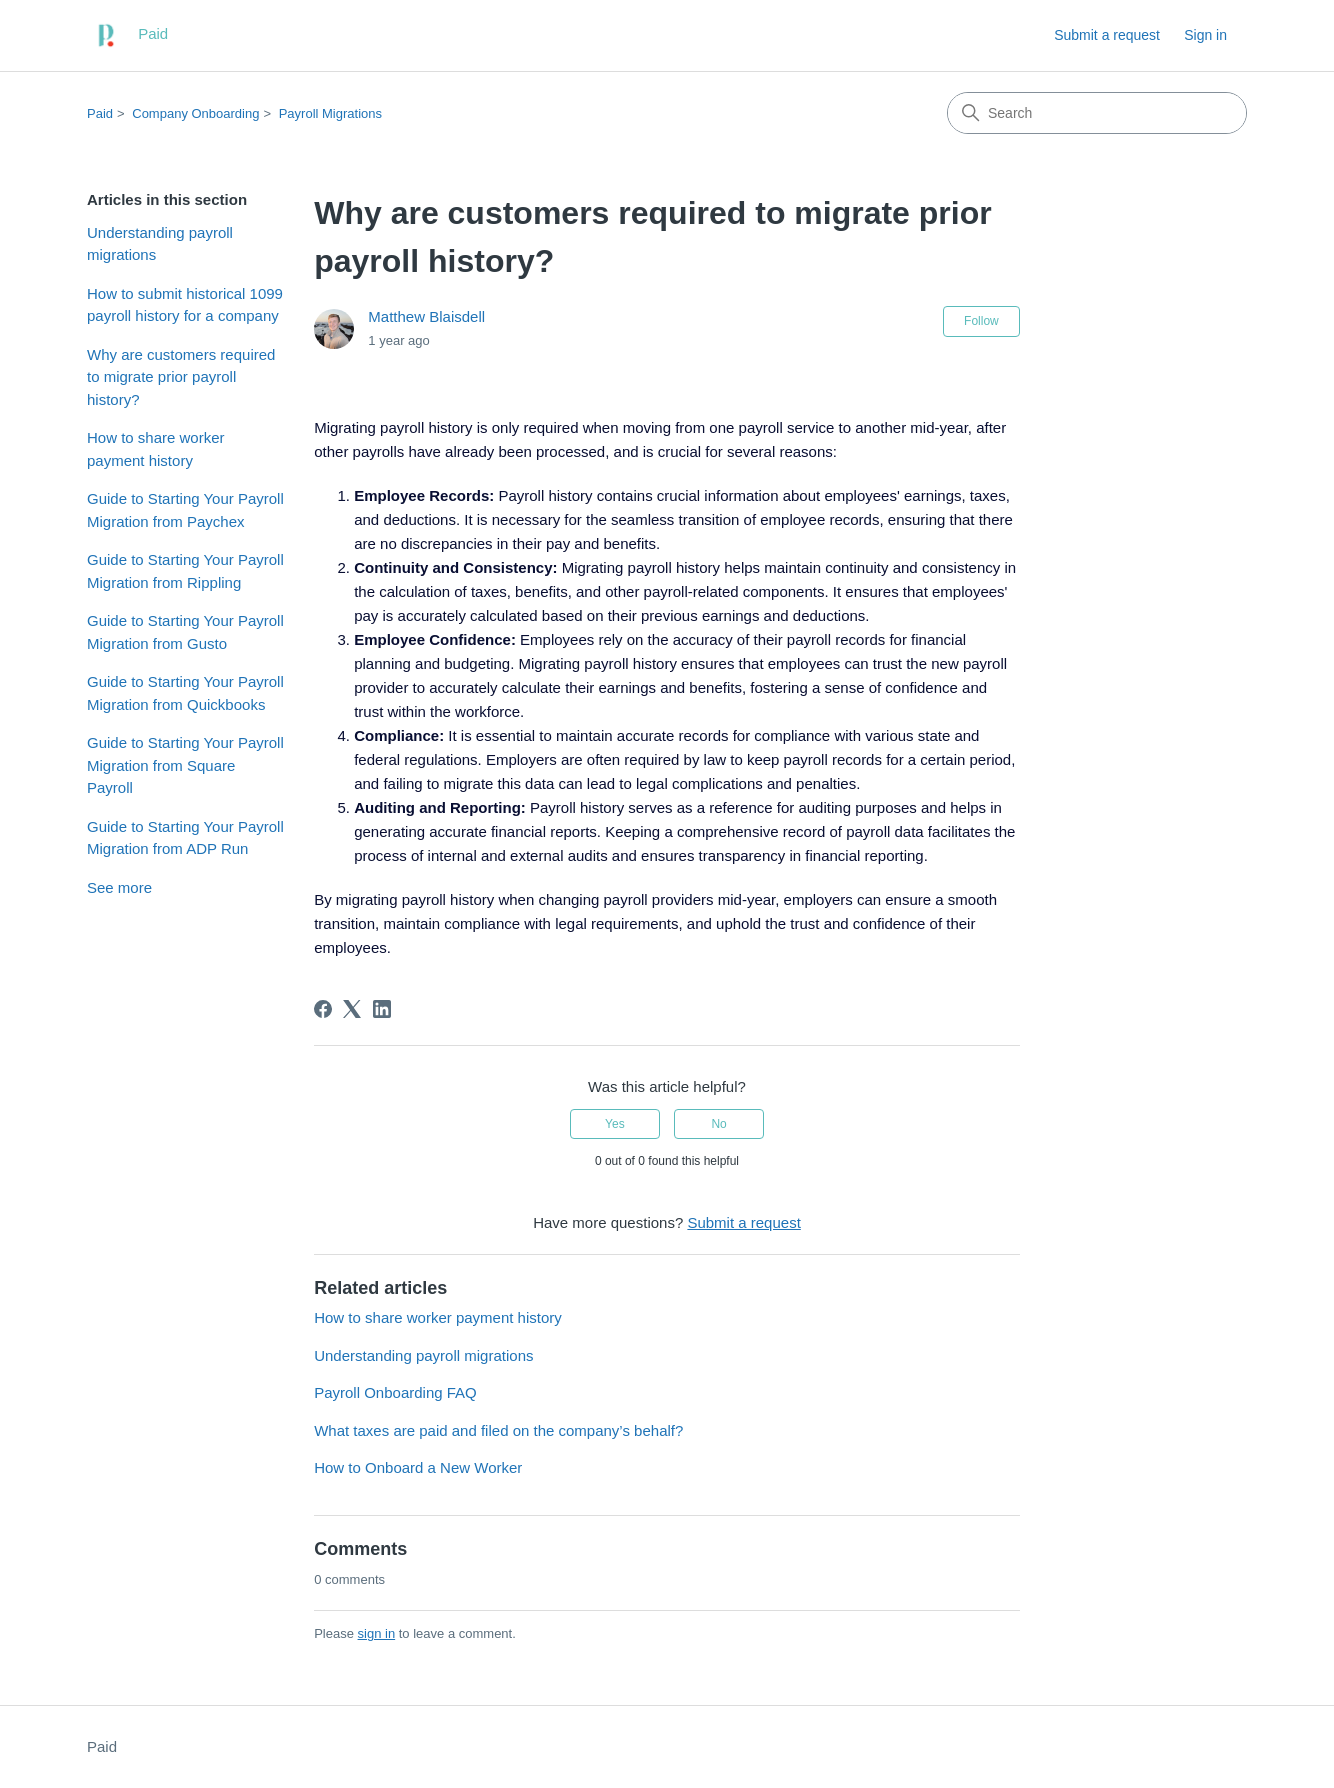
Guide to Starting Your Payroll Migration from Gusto (185, 632)
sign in (377, 1633)
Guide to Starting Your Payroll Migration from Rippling (185, 571)
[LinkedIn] (382, 1009)
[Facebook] (323, 1009)
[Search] (1097, 113)
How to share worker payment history (156, 449)
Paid (100, 113)
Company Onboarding (195, 113)
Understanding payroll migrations (160, 244)
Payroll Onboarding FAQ (395, 1392)
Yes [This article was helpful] (615, 1124)
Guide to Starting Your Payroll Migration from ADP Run (185, 838)
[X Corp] (352, 1009)
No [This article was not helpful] (718, 1124)
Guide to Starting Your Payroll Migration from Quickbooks (185, 693)
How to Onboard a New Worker (418, 1467)
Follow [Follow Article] (981, 321)
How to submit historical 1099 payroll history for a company (185, 305)
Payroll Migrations (330, 113)
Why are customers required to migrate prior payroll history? (181, 377)
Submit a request (1107, 35)
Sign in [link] (1205, 35)
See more (119, 887)
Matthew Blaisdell (426, 316)
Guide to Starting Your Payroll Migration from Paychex (185, 510)
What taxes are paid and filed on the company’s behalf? (498, 1430)
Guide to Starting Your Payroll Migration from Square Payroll (185, 765)
